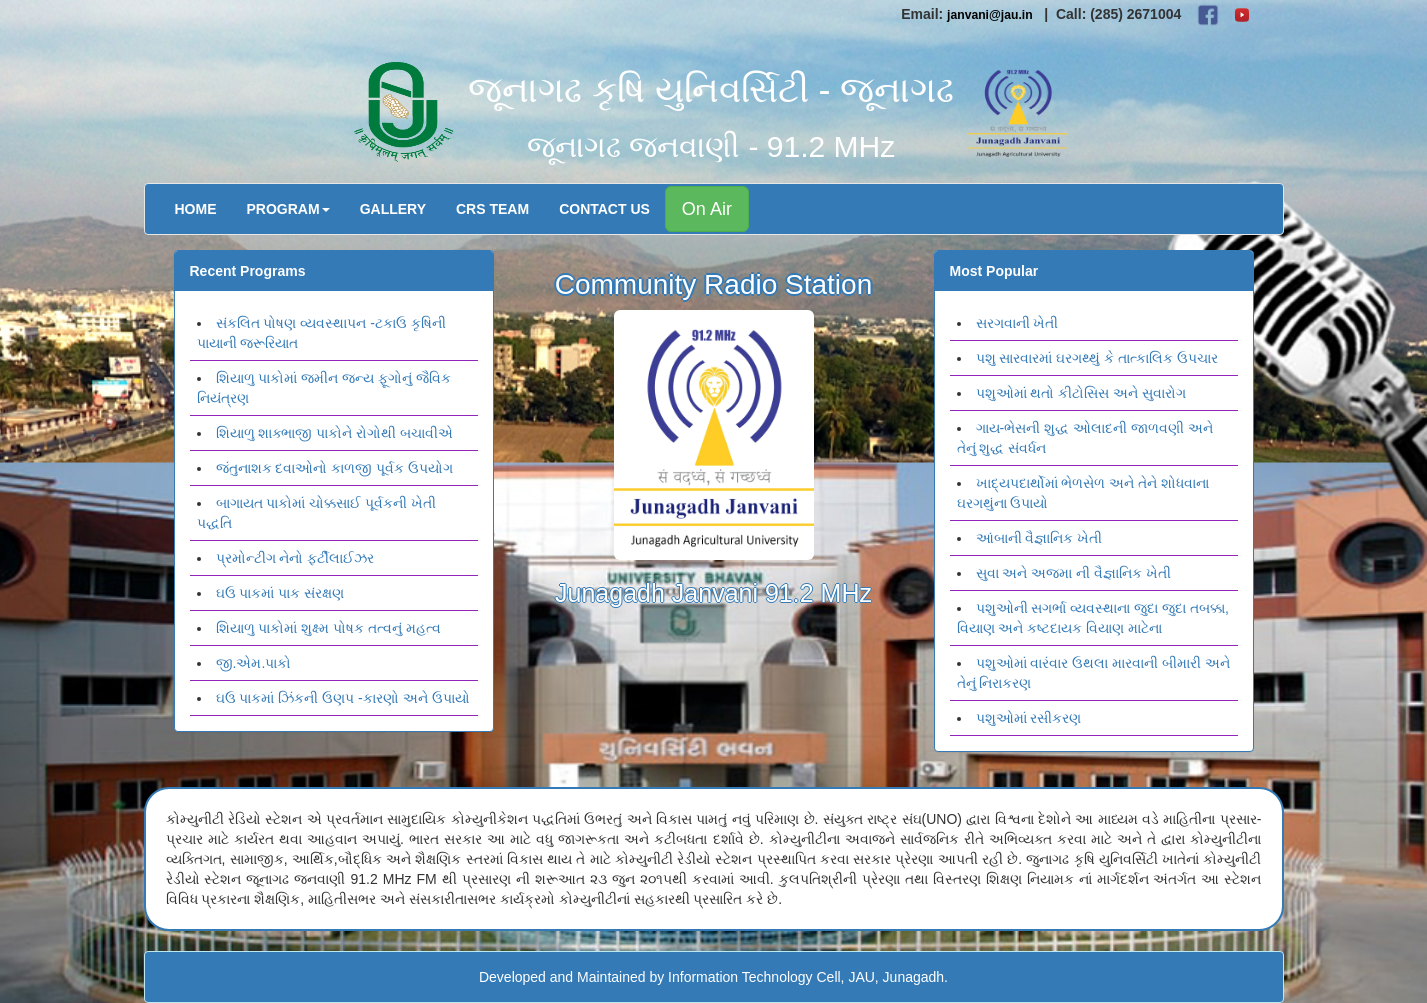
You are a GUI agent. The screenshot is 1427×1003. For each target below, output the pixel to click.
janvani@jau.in (990, 15)
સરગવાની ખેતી (1017, 323)
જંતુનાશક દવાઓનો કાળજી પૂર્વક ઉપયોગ (335, 468)
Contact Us (604, 209)
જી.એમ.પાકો (254, 663)
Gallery (393, 209)
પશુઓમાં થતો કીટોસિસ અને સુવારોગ (1081, 393)
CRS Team (492, 209)
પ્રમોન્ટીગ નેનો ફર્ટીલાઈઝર (295, 558)
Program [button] (288, 209)
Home (196, 209)
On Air (707, 209)
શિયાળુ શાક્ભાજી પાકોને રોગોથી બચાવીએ (335, 433)
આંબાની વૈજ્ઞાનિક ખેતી (1039, 538)
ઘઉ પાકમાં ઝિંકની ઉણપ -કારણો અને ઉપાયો (343, 698)
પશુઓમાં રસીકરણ (1029, 718)
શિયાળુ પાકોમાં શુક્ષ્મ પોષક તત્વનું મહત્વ (328, 628)
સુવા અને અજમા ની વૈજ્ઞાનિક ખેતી (1073, 573)
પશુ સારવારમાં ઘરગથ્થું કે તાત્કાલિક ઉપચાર (1097, 358)
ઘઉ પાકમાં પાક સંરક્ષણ (280, 593)
